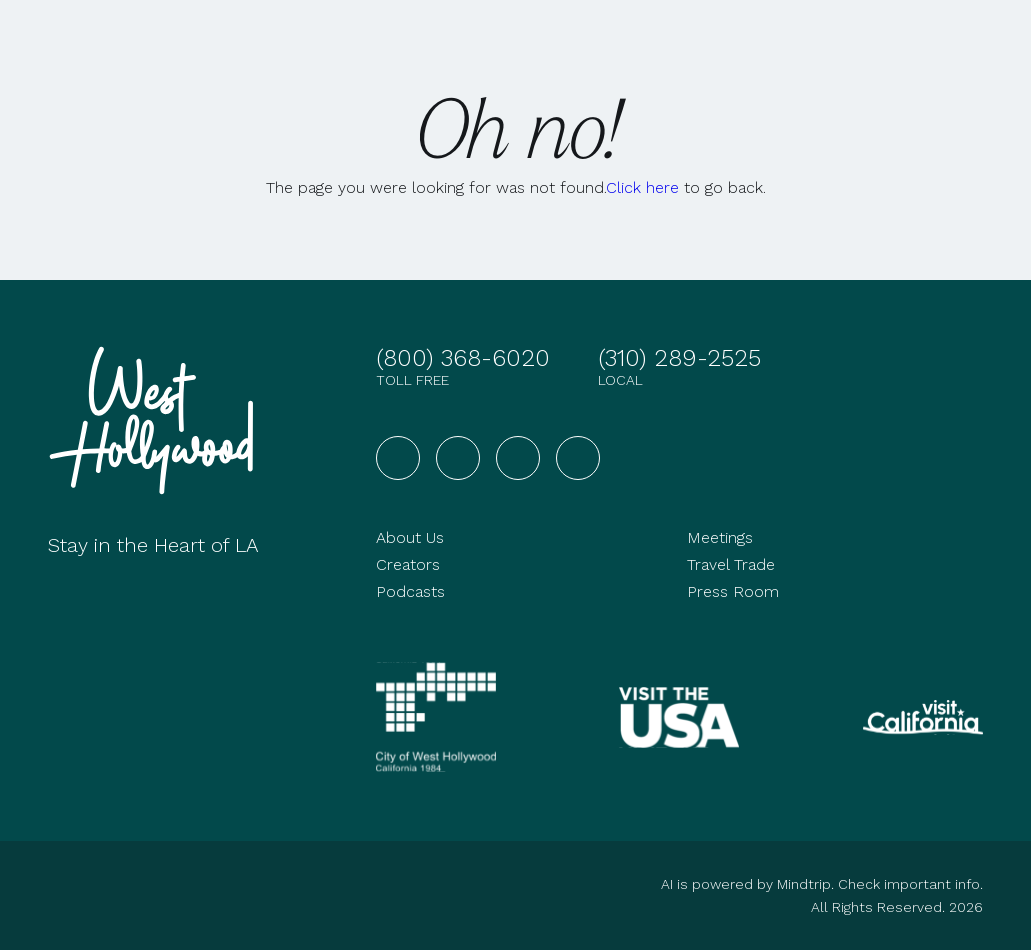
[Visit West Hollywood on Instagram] (458, 458)
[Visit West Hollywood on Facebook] (398, 458)
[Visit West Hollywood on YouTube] (518, 458)
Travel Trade (731, 564)
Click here (642, 187)
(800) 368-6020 (463, 358)
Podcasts (410, 591)
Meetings (720, 537)
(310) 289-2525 (679, 358)
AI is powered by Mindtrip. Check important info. (822, 884)
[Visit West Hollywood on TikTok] (578, 458)
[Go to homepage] (158, 420)
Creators (408, 564)
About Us (410, 537)
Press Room (733, 591)
